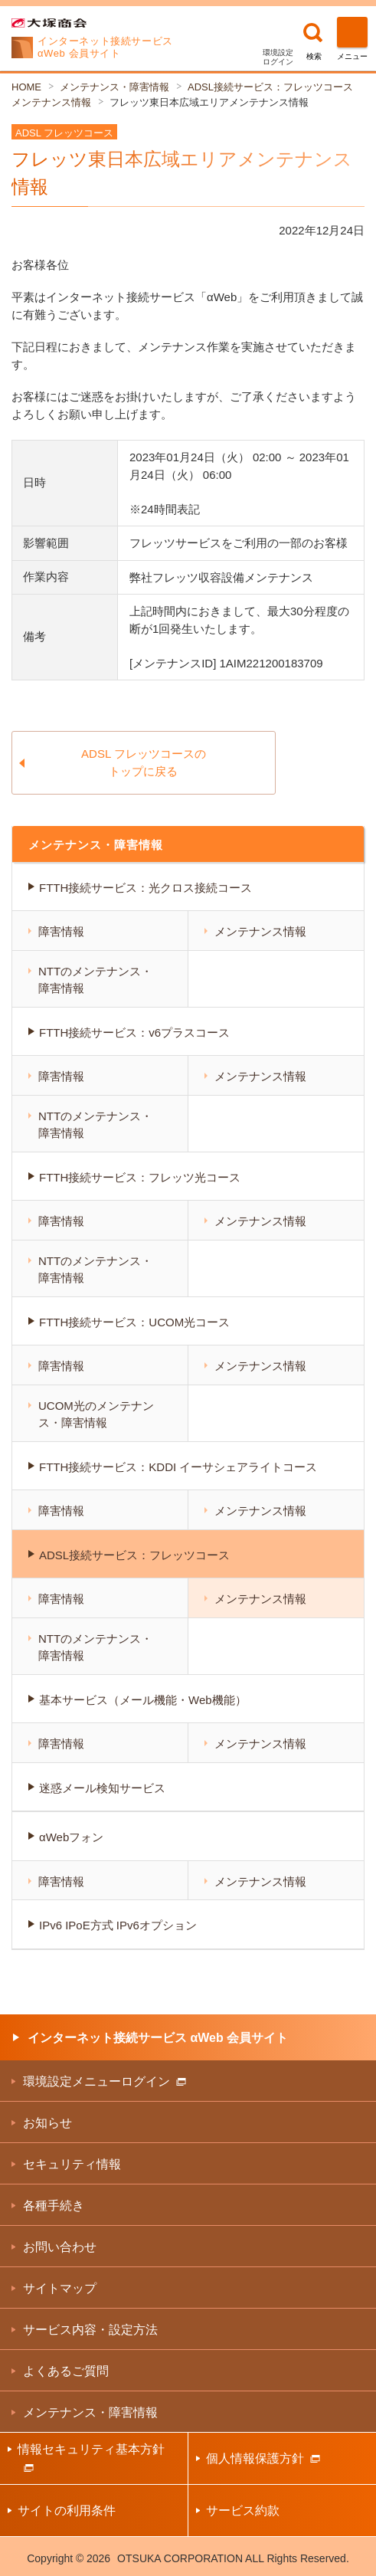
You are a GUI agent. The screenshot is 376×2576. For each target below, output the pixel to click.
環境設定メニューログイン (104, 2081)
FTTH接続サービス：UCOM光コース (134, 1322)
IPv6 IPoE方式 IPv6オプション (118, 1925)
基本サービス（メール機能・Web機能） (143, 1699)
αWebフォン (71, 1837)
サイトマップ (59, 2288)
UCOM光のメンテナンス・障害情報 (96, 1414)
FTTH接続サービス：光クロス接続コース (145, 887)
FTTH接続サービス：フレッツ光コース (139, 1177)
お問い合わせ (59, 2246)
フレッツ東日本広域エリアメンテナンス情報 (209, 102)
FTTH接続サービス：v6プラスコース (134, 1032)
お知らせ (47, 2122)
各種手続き (53, 2205)
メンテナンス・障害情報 (114, 87)
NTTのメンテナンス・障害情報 (95, 980)
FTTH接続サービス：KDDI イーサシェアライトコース (178, 1466)
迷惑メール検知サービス (102, 1787)
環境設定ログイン (278, 57)
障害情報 (61, 931)
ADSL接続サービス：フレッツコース (270, 87)
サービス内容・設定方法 (90, 2329)
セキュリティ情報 (72, 2164)
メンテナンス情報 (51, 102)
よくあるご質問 (66, 2371)
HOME (26, 87)
